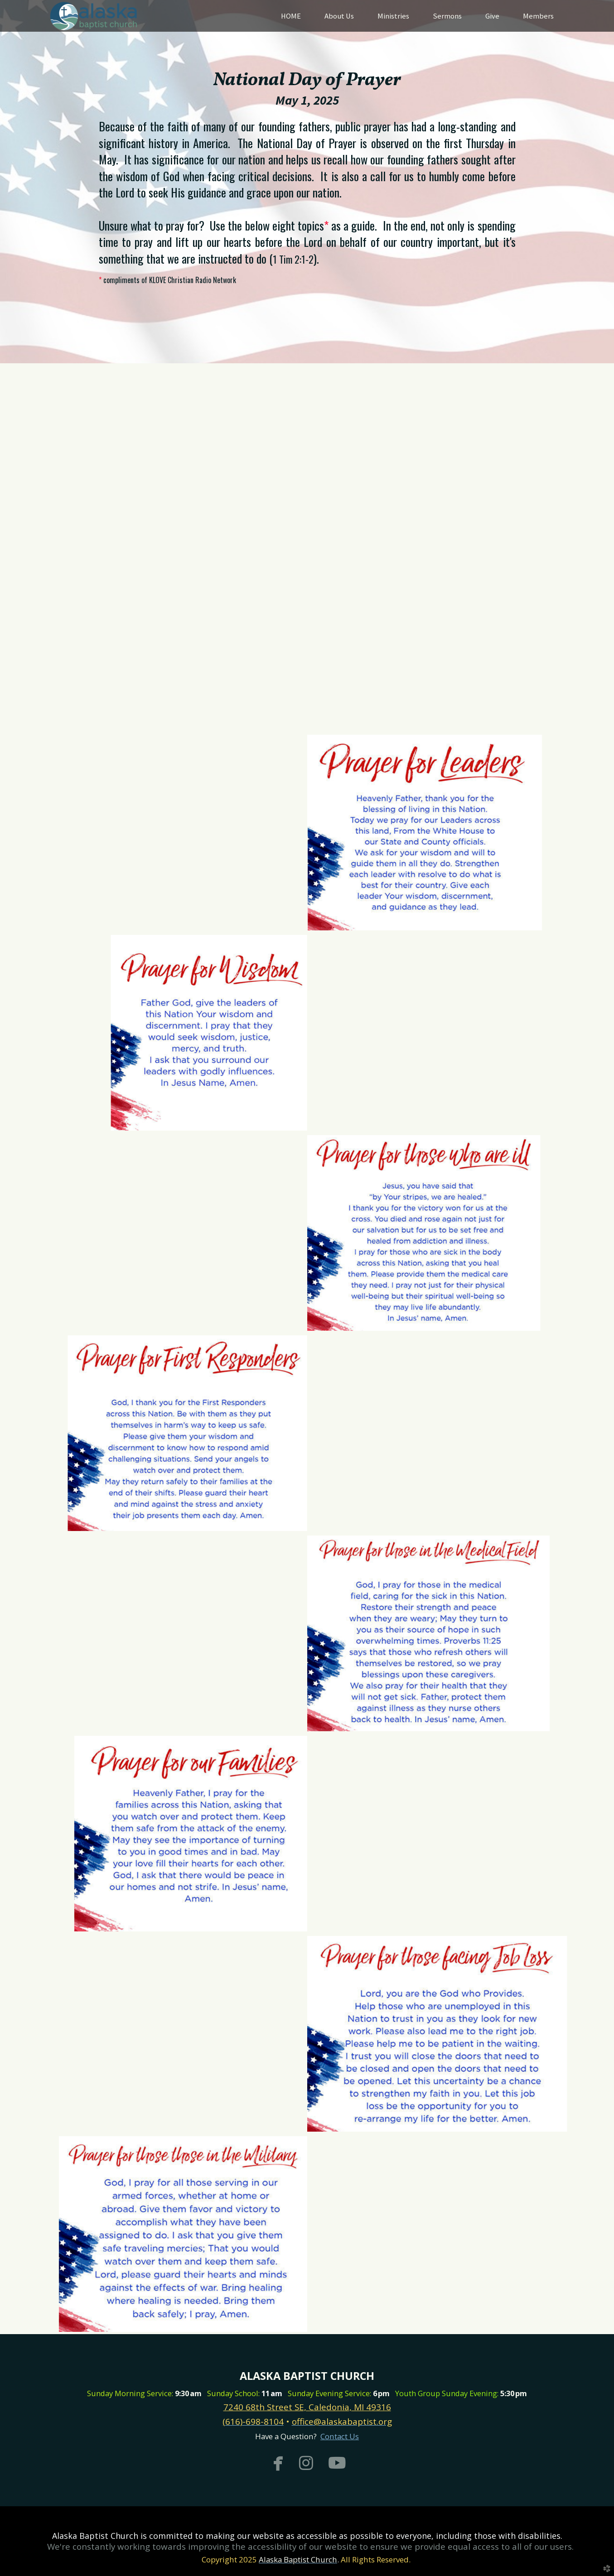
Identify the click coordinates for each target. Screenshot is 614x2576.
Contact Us (339, 2436)
